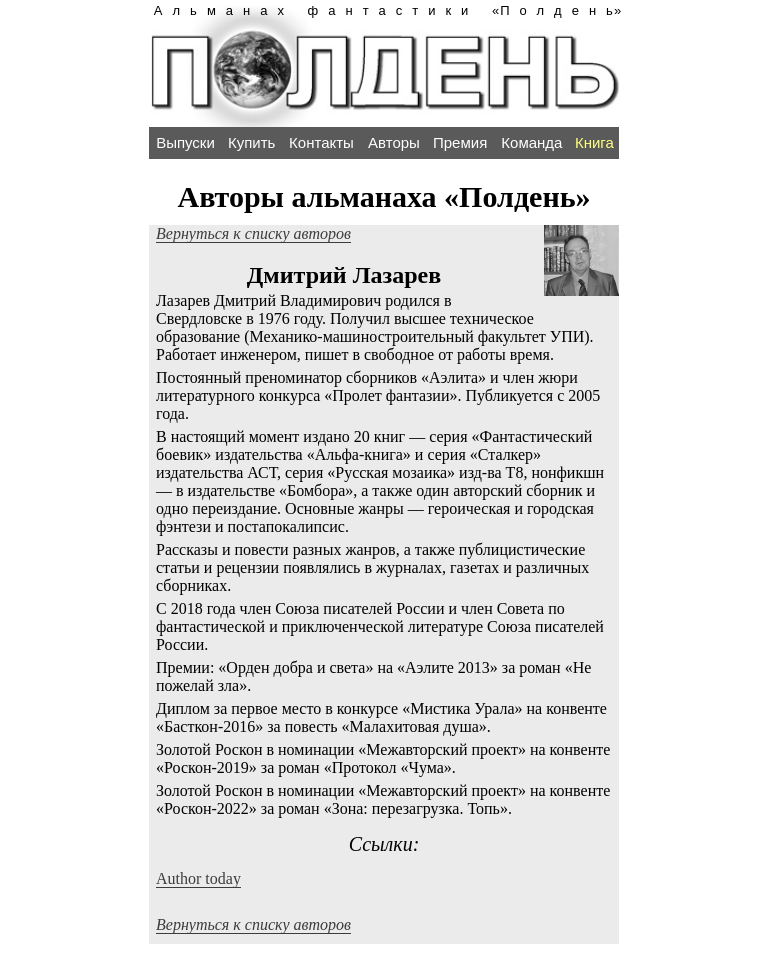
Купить (251, 142)
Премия (460, 142)
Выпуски (185, 142)
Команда (531, 142)
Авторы (394, 142)
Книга (594, 142)
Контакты (321, 142)
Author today (198, 878)
